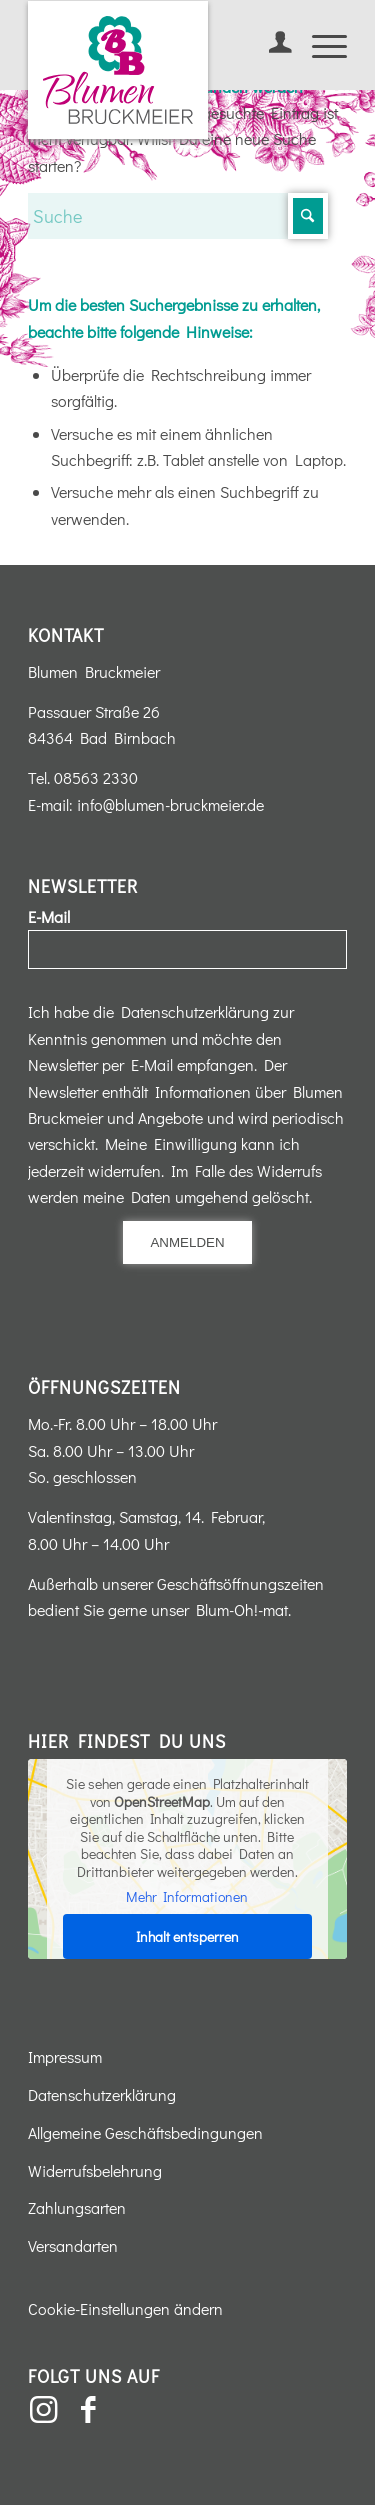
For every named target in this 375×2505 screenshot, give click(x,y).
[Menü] (319, 45)
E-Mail (49, 916)
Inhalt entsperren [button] (187, 1936)
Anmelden (187, 1242)
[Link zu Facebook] (88, 2410)
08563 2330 (96, 777)
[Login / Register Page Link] (270, 45)
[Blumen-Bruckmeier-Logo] (118, 70)
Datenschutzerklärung (102, 2094)
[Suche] (178, 216)
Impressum (65, 2056)
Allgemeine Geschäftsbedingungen (145, 2132)
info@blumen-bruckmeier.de (170, 804)
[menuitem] (270, 45)
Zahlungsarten (77, 2207)
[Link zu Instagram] (43, 2410)
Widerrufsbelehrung (95, 2170)
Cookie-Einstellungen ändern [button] (125, 2308)
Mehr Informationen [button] (188, 1897)
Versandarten (73, 2245)
